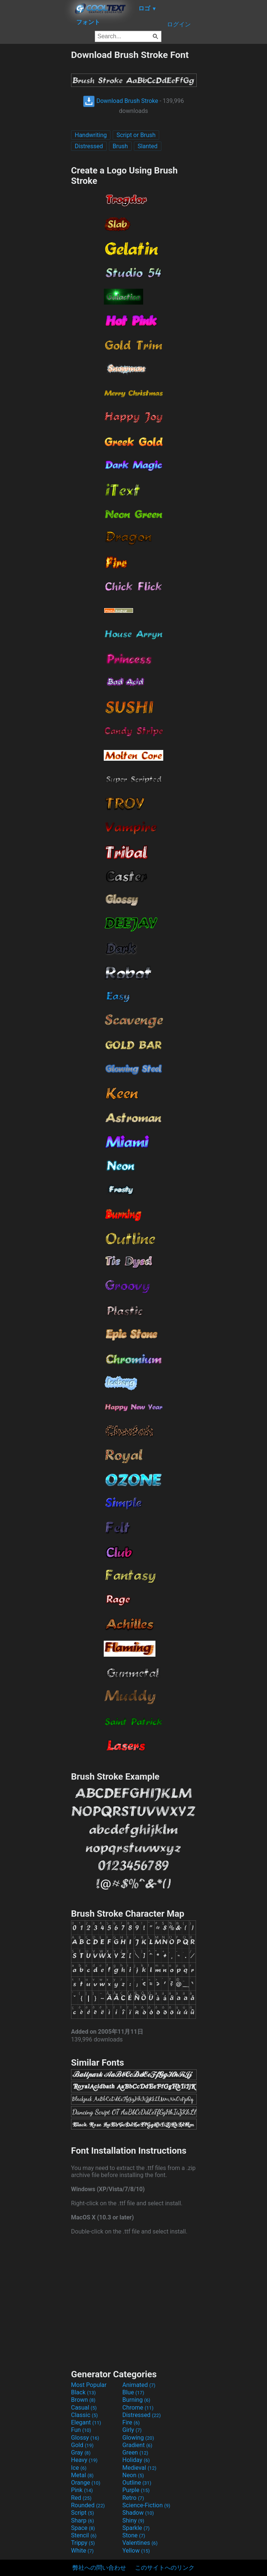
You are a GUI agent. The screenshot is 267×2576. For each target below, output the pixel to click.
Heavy (84, 2459)
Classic (84, 2415)
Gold (82, 2445)
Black (83, 2392)
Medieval (139, 2467)
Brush (120, 146)
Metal (82, 2475)
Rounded (88, 2505)
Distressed (89, 146)
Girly (132, 2429)
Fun (81, 2429)
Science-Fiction (146, 2505)
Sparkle (135, 2527)
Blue (133, 2392)
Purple (135, 2490)
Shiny (133, 2520)
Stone (133, 2535)
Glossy (85, 2437)
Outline (136, 2482)
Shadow (138, 2512)
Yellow (136, 2550)
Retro (133, 2497)
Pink (82, 2490)
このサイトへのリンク (164, 2567)
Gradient (137, 2445)
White (82, 2550)
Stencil (83, 2535)
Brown (83, 2399)
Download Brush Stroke (120, 100)
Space (83, 2527)
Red (81, 2497)
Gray (80, 2452)
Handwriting (91, 135)
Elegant (86, 2422)
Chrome (138, 2407)
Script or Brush (135, 135)
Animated (138, 2384)
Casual (84, 2407)
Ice (78, 2467)
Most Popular (89, 2384)
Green (135, 2452)
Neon (133, 2475)
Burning (136, 2399)
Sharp (82, 2520)
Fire (131, 2422)
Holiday (136, 2459)
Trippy (83, 2542)
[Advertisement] (35, 160)
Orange (85, 2482)
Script (82, 2512)
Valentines (140, 2542)
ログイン (179, 24)
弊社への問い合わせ (99, 2567)
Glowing (138, 2437)
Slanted (148, 146)
